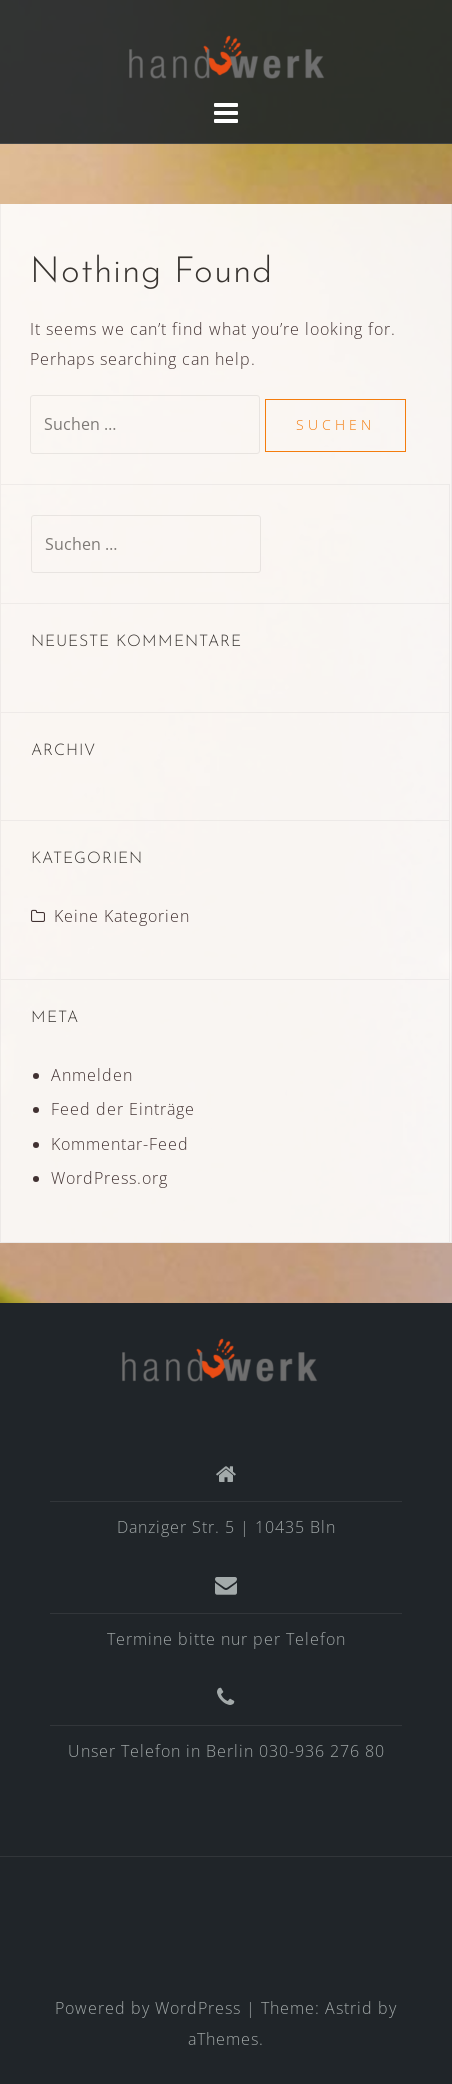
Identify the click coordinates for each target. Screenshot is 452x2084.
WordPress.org (109, 1178)
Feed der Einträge (123, 1109)
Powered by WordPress (148, 2008)
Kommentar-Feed (120, 1144)
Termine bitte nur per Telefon (226, 1639)
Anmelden (92, 1075)
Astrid (349, 2008)
